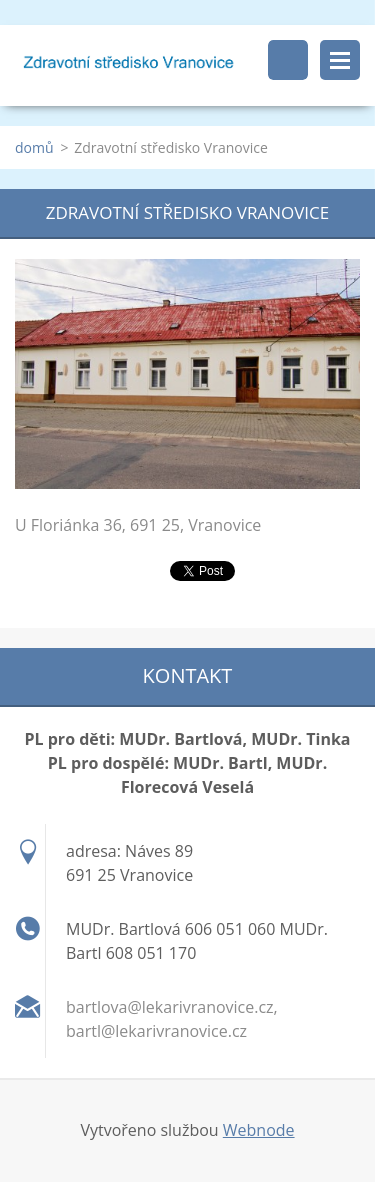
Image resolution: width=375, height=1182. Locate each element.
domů (34, 147)
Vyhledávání (288, 60)
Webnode (259, 1130)
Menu (340, 60)
